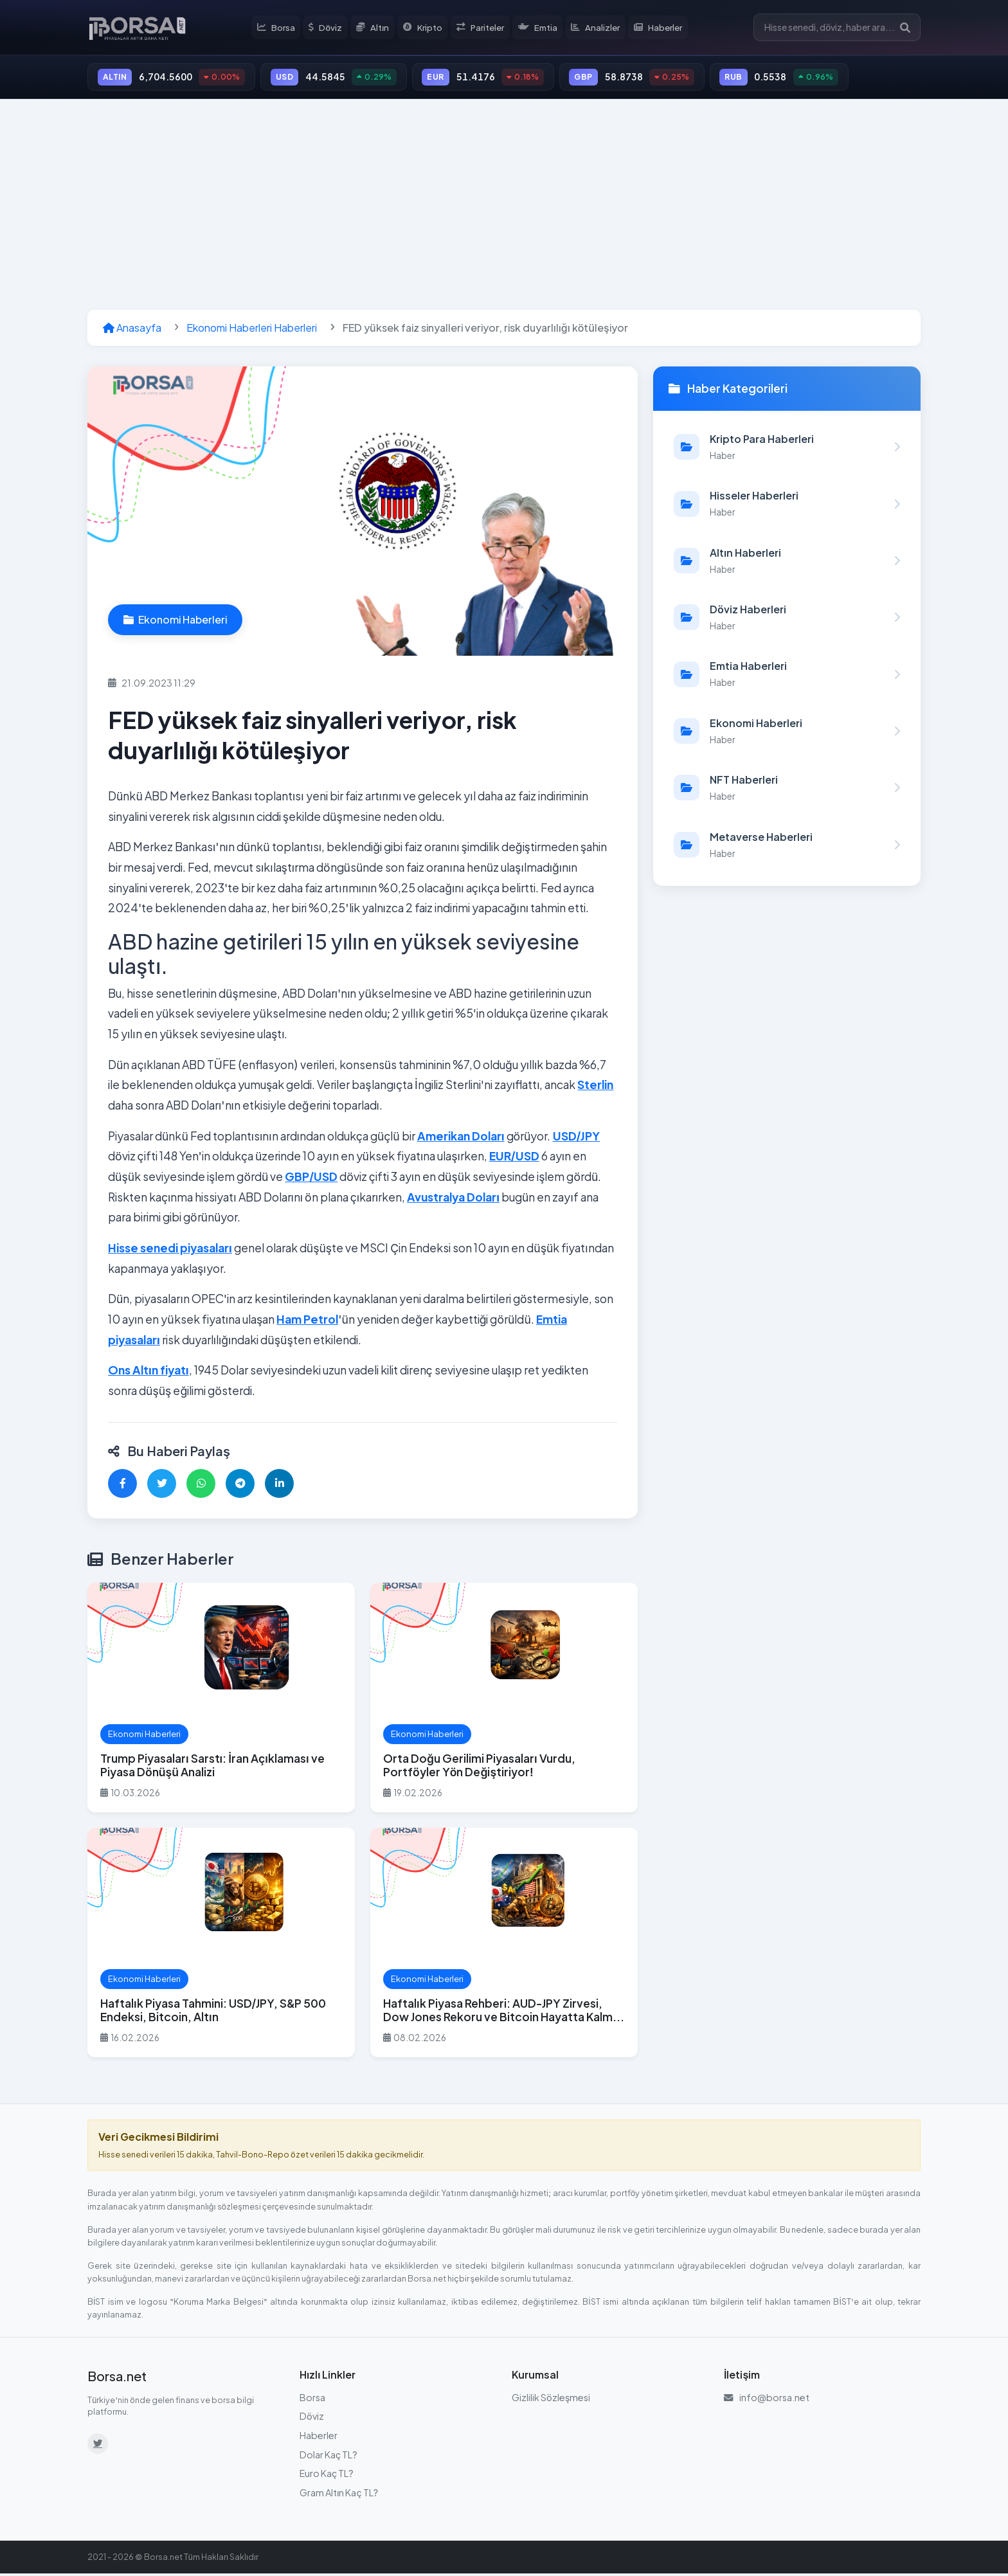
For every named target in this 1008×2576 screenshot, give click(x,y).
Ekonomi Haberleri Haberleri (251, 330)
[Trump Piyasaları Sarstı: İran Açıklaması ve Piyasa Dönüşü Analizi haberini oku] (221, 1700)
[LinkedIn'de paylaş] (279, 1486)
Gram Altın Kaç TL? (339, 2495)
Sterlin (595, 1088)
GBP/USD (311, 1179)
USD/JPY (576, 1138)
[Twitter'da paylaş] (161, 1486)
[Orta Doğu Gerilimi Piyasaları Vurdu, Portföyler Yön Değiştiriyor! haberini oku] (504, 1700)
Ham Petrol (307, 1322)
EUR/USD (514, 1159)
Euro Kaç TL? (327, 2475)
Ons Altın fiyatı (148, 1372)
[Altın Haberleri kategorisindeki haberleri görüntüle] (786, 563)
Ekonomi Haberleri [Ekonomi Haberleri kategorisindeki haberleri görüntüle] (175, 622)
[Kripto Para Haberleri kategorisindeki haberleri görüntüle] (786, 449)
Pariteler (482, 28)
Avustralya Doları (453, 1200)
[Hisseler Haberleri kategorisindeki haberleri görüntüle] (786, 506)
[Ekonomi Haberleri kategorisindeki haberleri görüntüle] (786, 733)
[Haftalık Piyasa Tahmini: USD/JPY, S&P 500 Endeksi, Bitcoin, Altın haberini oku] (221, 1945)
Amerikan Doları (461, 1138)
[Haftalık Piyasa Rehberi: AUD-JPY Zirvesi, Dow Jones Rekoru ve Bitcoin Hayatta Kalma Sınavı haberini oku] (504, 1945)
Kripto (424, 28)
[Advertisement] (504, 207)
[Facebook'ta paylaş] (122, 1486)
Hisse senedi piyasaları (170, 1250)
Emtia (540, 28)
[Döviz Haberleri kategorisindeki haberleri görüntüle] (786, 619)
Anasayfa (132, 330)
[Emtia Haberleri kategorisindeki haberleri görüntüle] (786, 677)
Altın (375, 28)
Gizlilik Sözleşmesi (551, 2400)
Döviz (328, 28)
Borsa (279, 28)
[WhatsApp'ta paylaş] (200, 1486)
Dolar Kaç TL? (328, 2457)
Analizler (598, 28)
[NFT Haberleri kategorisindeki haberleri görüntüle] (786, 790)
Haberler (661, 28)
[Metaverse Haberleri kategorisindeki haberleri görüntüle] (786, 847)
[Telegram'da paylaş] (240, 1486)
